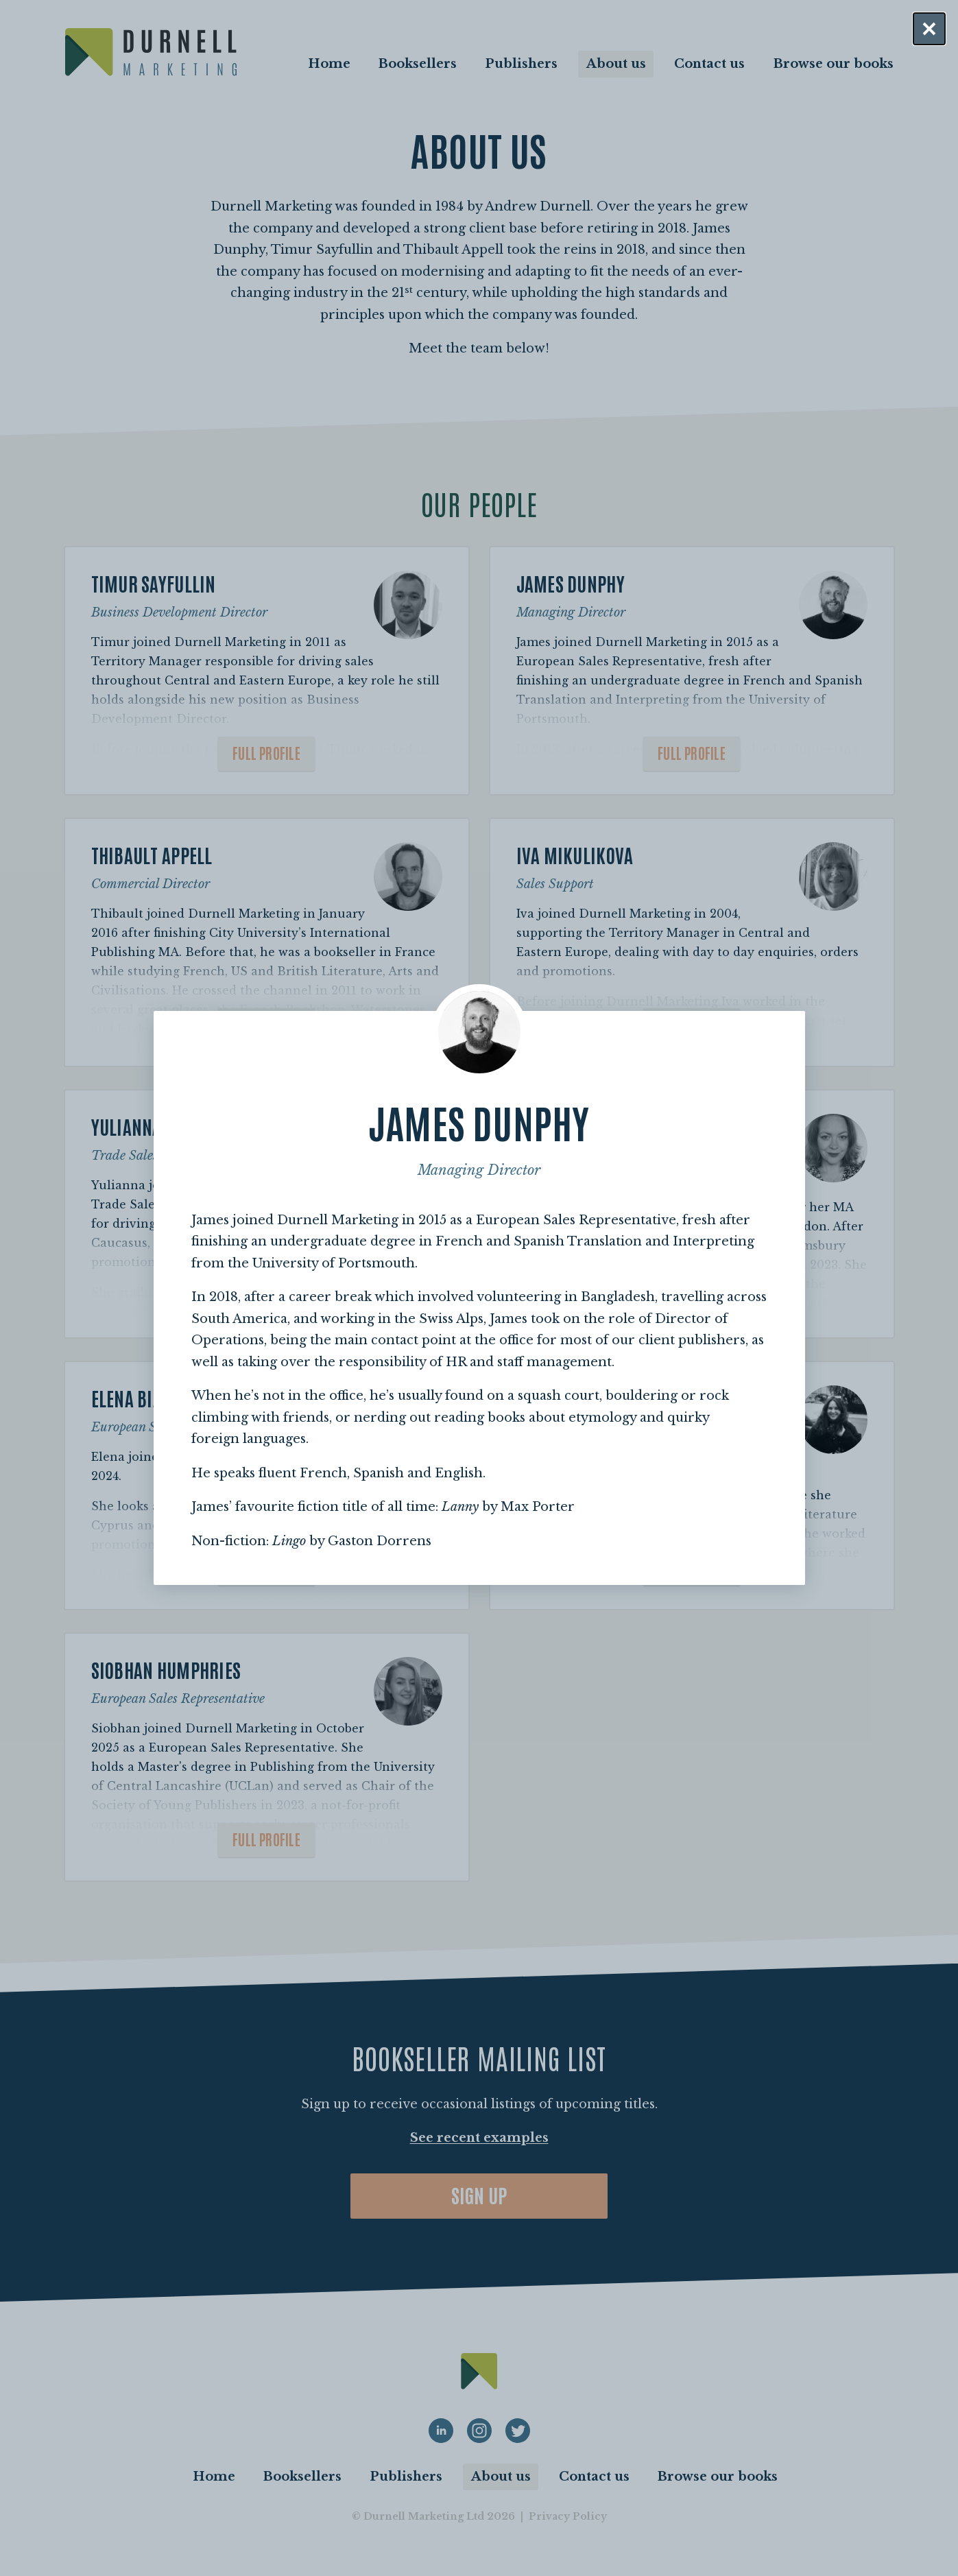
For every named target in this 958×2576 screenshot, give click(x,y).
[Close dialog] (929, 29)
